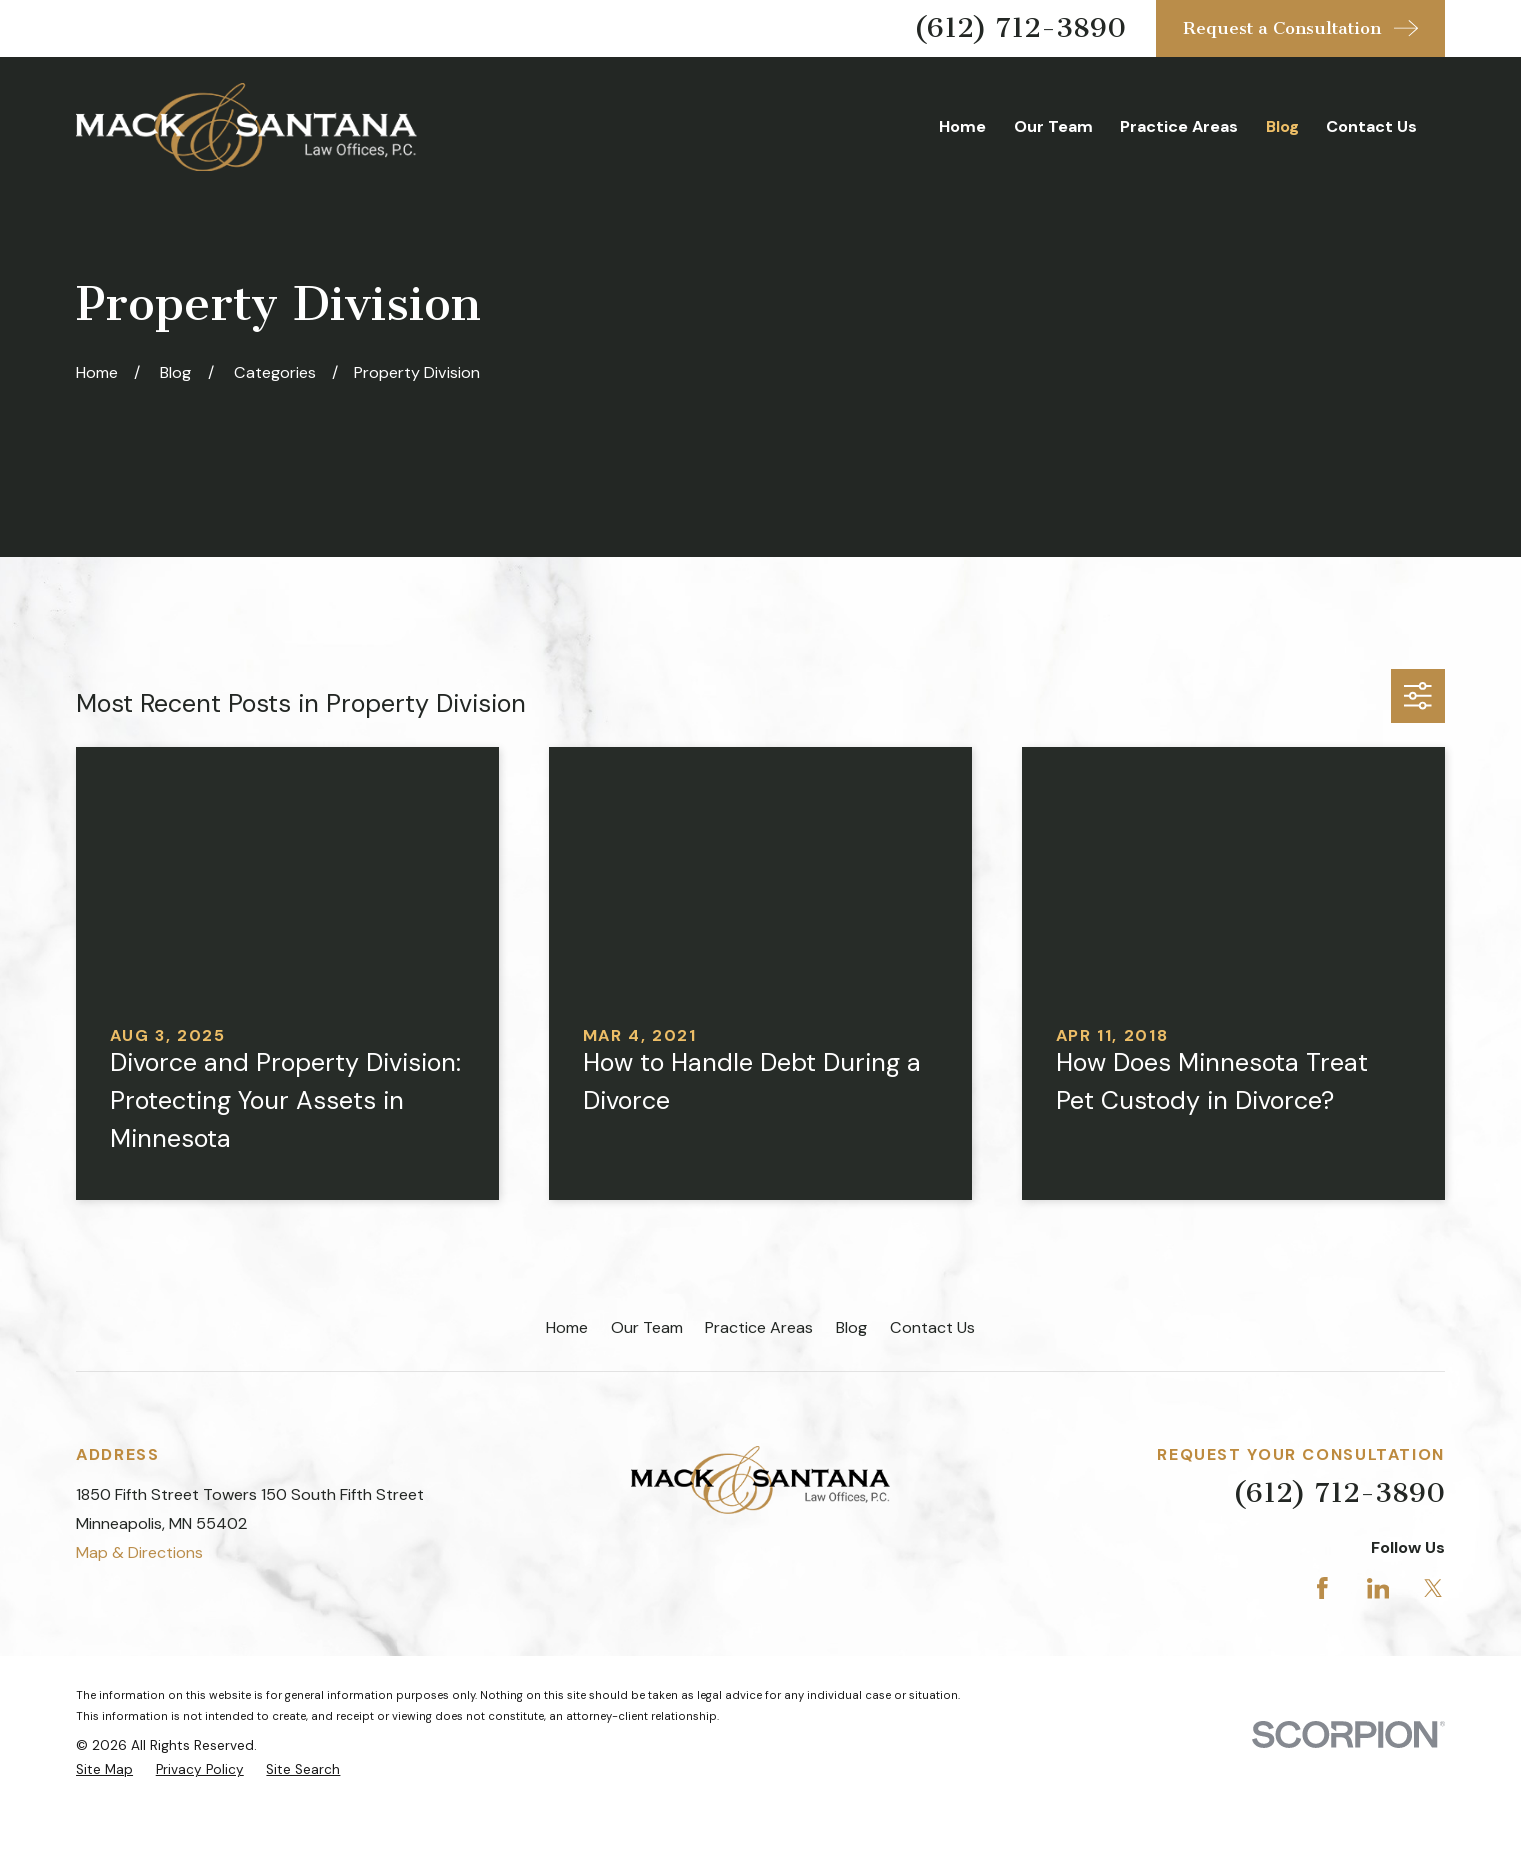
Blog (851, 1327)
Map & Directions (139, 1552)
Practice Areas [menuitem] (1179, 126)
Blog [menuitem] (1282, 126)
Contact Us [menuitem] (1371, 126)
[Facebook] (1322, 1588)
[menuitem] (104, 1770)
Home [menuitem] (962, 126)
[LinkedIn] (1378, 1588)
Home (567, 1327)
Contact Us (932, 1327)
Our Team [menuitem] (1053, 126)
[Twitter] (1433, 1588)
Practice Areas (759, 1327)
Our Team (647, 1327)
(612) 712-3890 (1020, 27)
